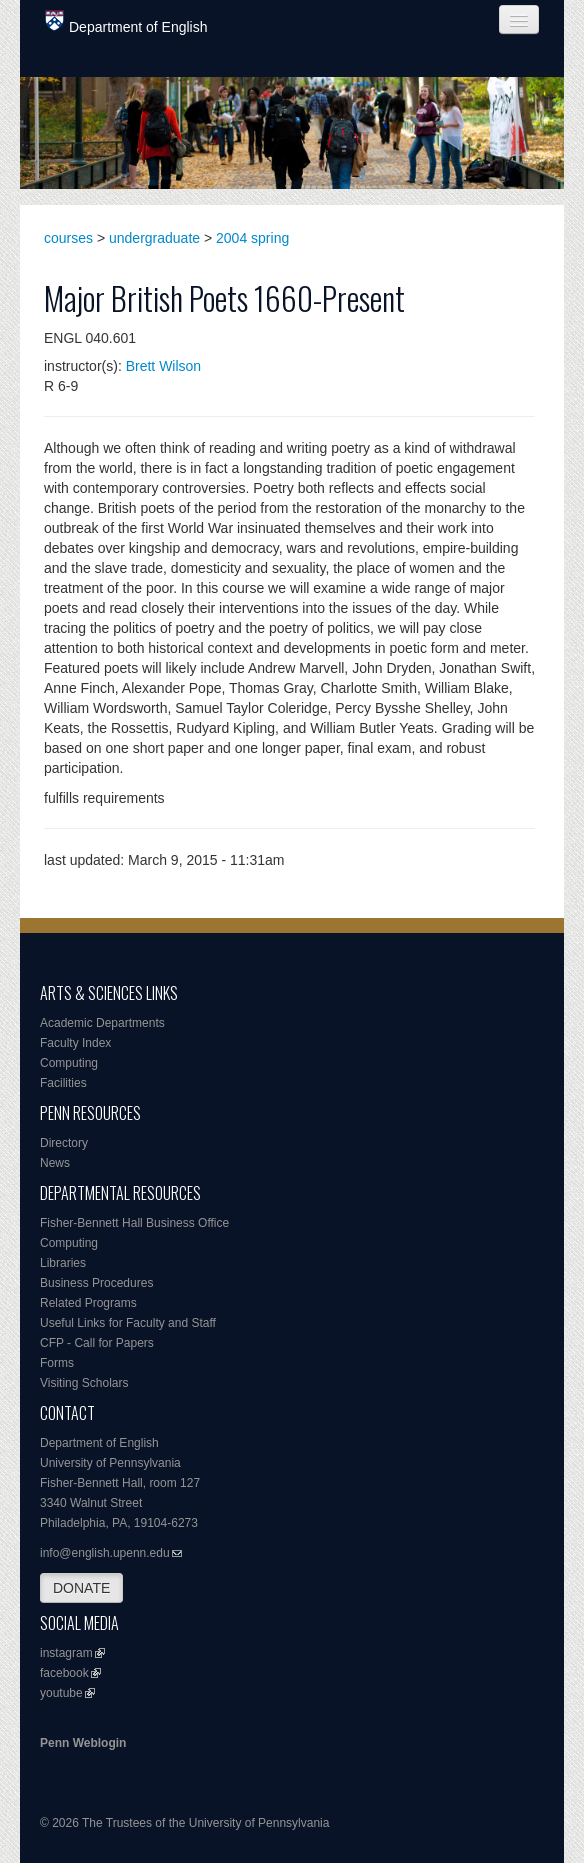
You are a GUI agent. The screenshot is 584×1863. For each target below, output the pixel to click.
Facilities (63, 1083)
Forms (57, 1363)
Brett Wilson (163, 366)
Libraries (63, 1263)
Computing (69, 1063)
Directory (64, 1143)
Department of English (126, 22)
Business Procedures (96, 1283)
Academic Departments (102, 1023)
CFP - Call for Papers (97, 1343)
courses (68, 238)
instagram (66, 1653)
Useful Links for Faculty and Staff (128, 1323)
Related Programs (88, 1303)
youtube (61, 1693)
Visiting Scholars (84, 1383)
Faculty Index (75, 1043)
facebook (64, 1673)
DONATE (81, 1588)
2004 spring (252, 238)
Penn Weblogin (83, 1743)
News (55, 1163)
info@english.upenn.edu (105, 1553)
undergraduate (154, 238)
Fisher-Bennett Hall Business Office (134, 1223)
